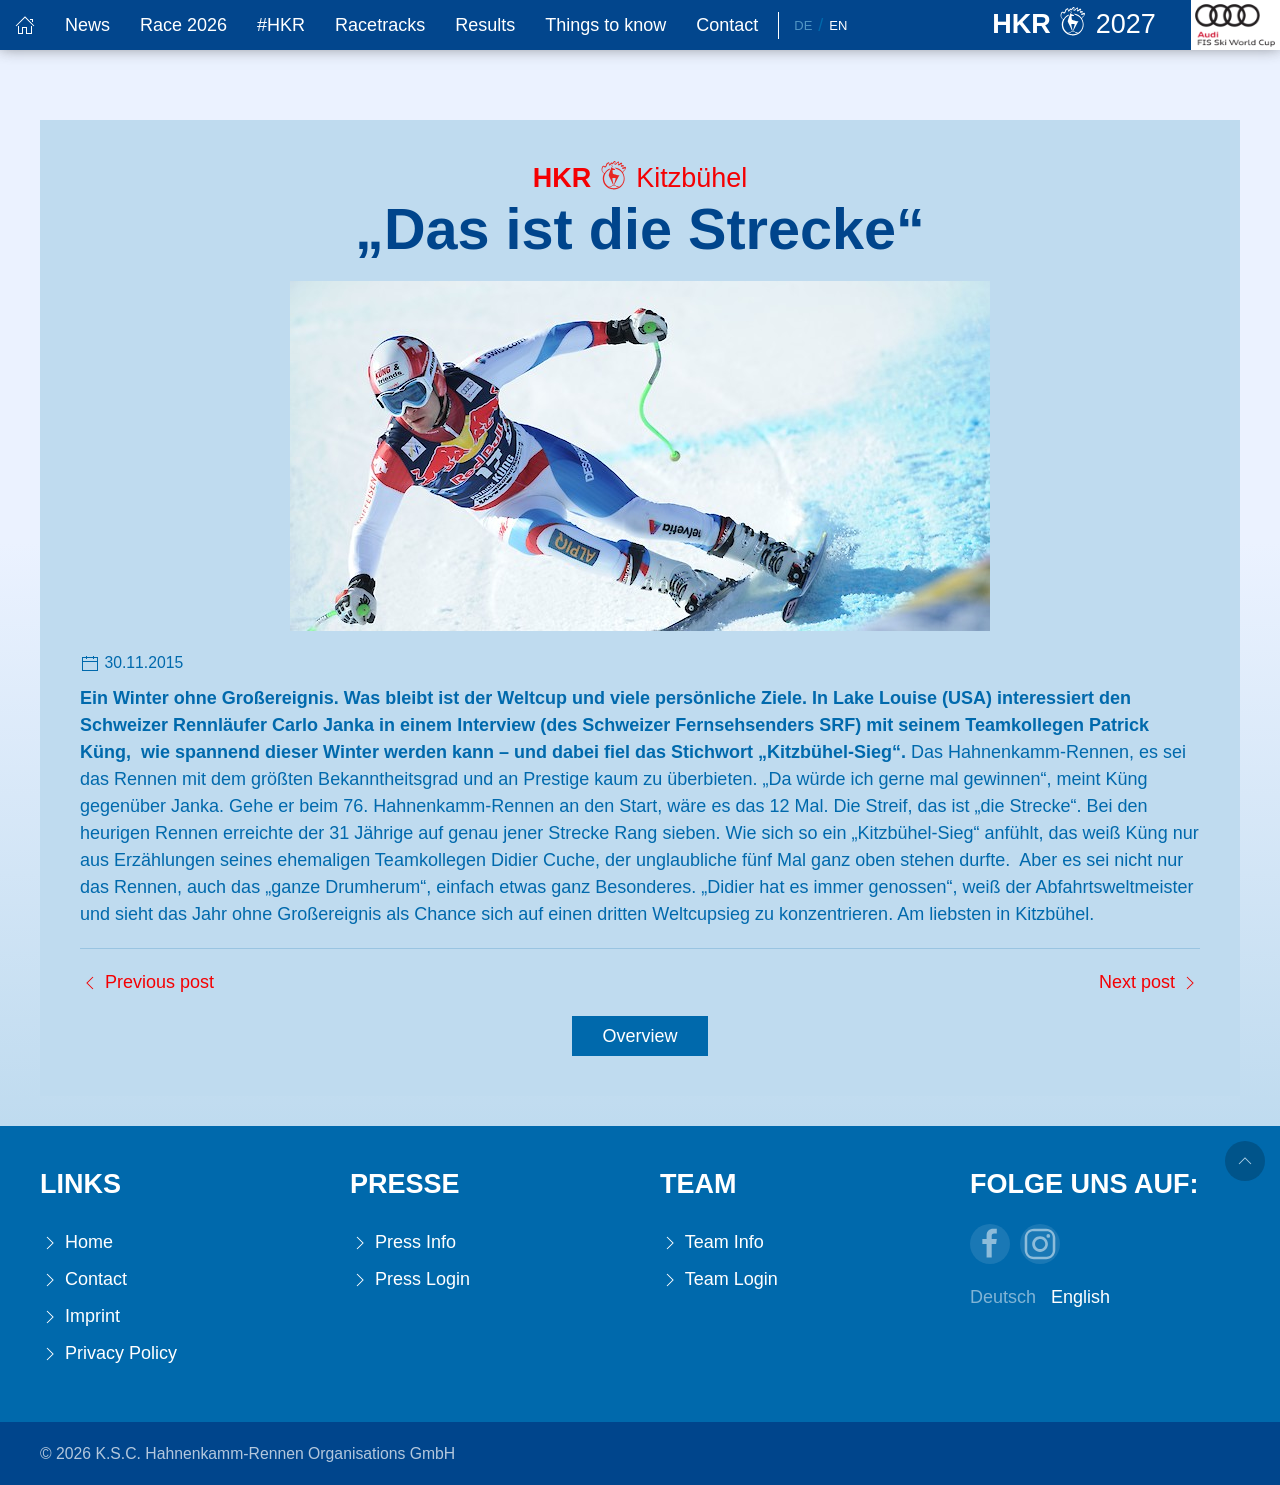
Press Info (403, 1242)
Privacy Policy (108, 1353)
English (1080, 1297)
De (803, 25)
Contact (727, 25)
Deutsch (1003, 1297)
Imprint (80, 1316)
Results (485, 25)
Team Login (719, 1279)
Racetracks (380, 25)
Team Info (712, 1242)
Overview (639, 1036)
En (838, 25)
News (87, 25)
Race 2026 (183, 25)
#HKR (281, 25)
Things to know (605, 25)
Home (76, 1242)
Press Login (410, 1279)
